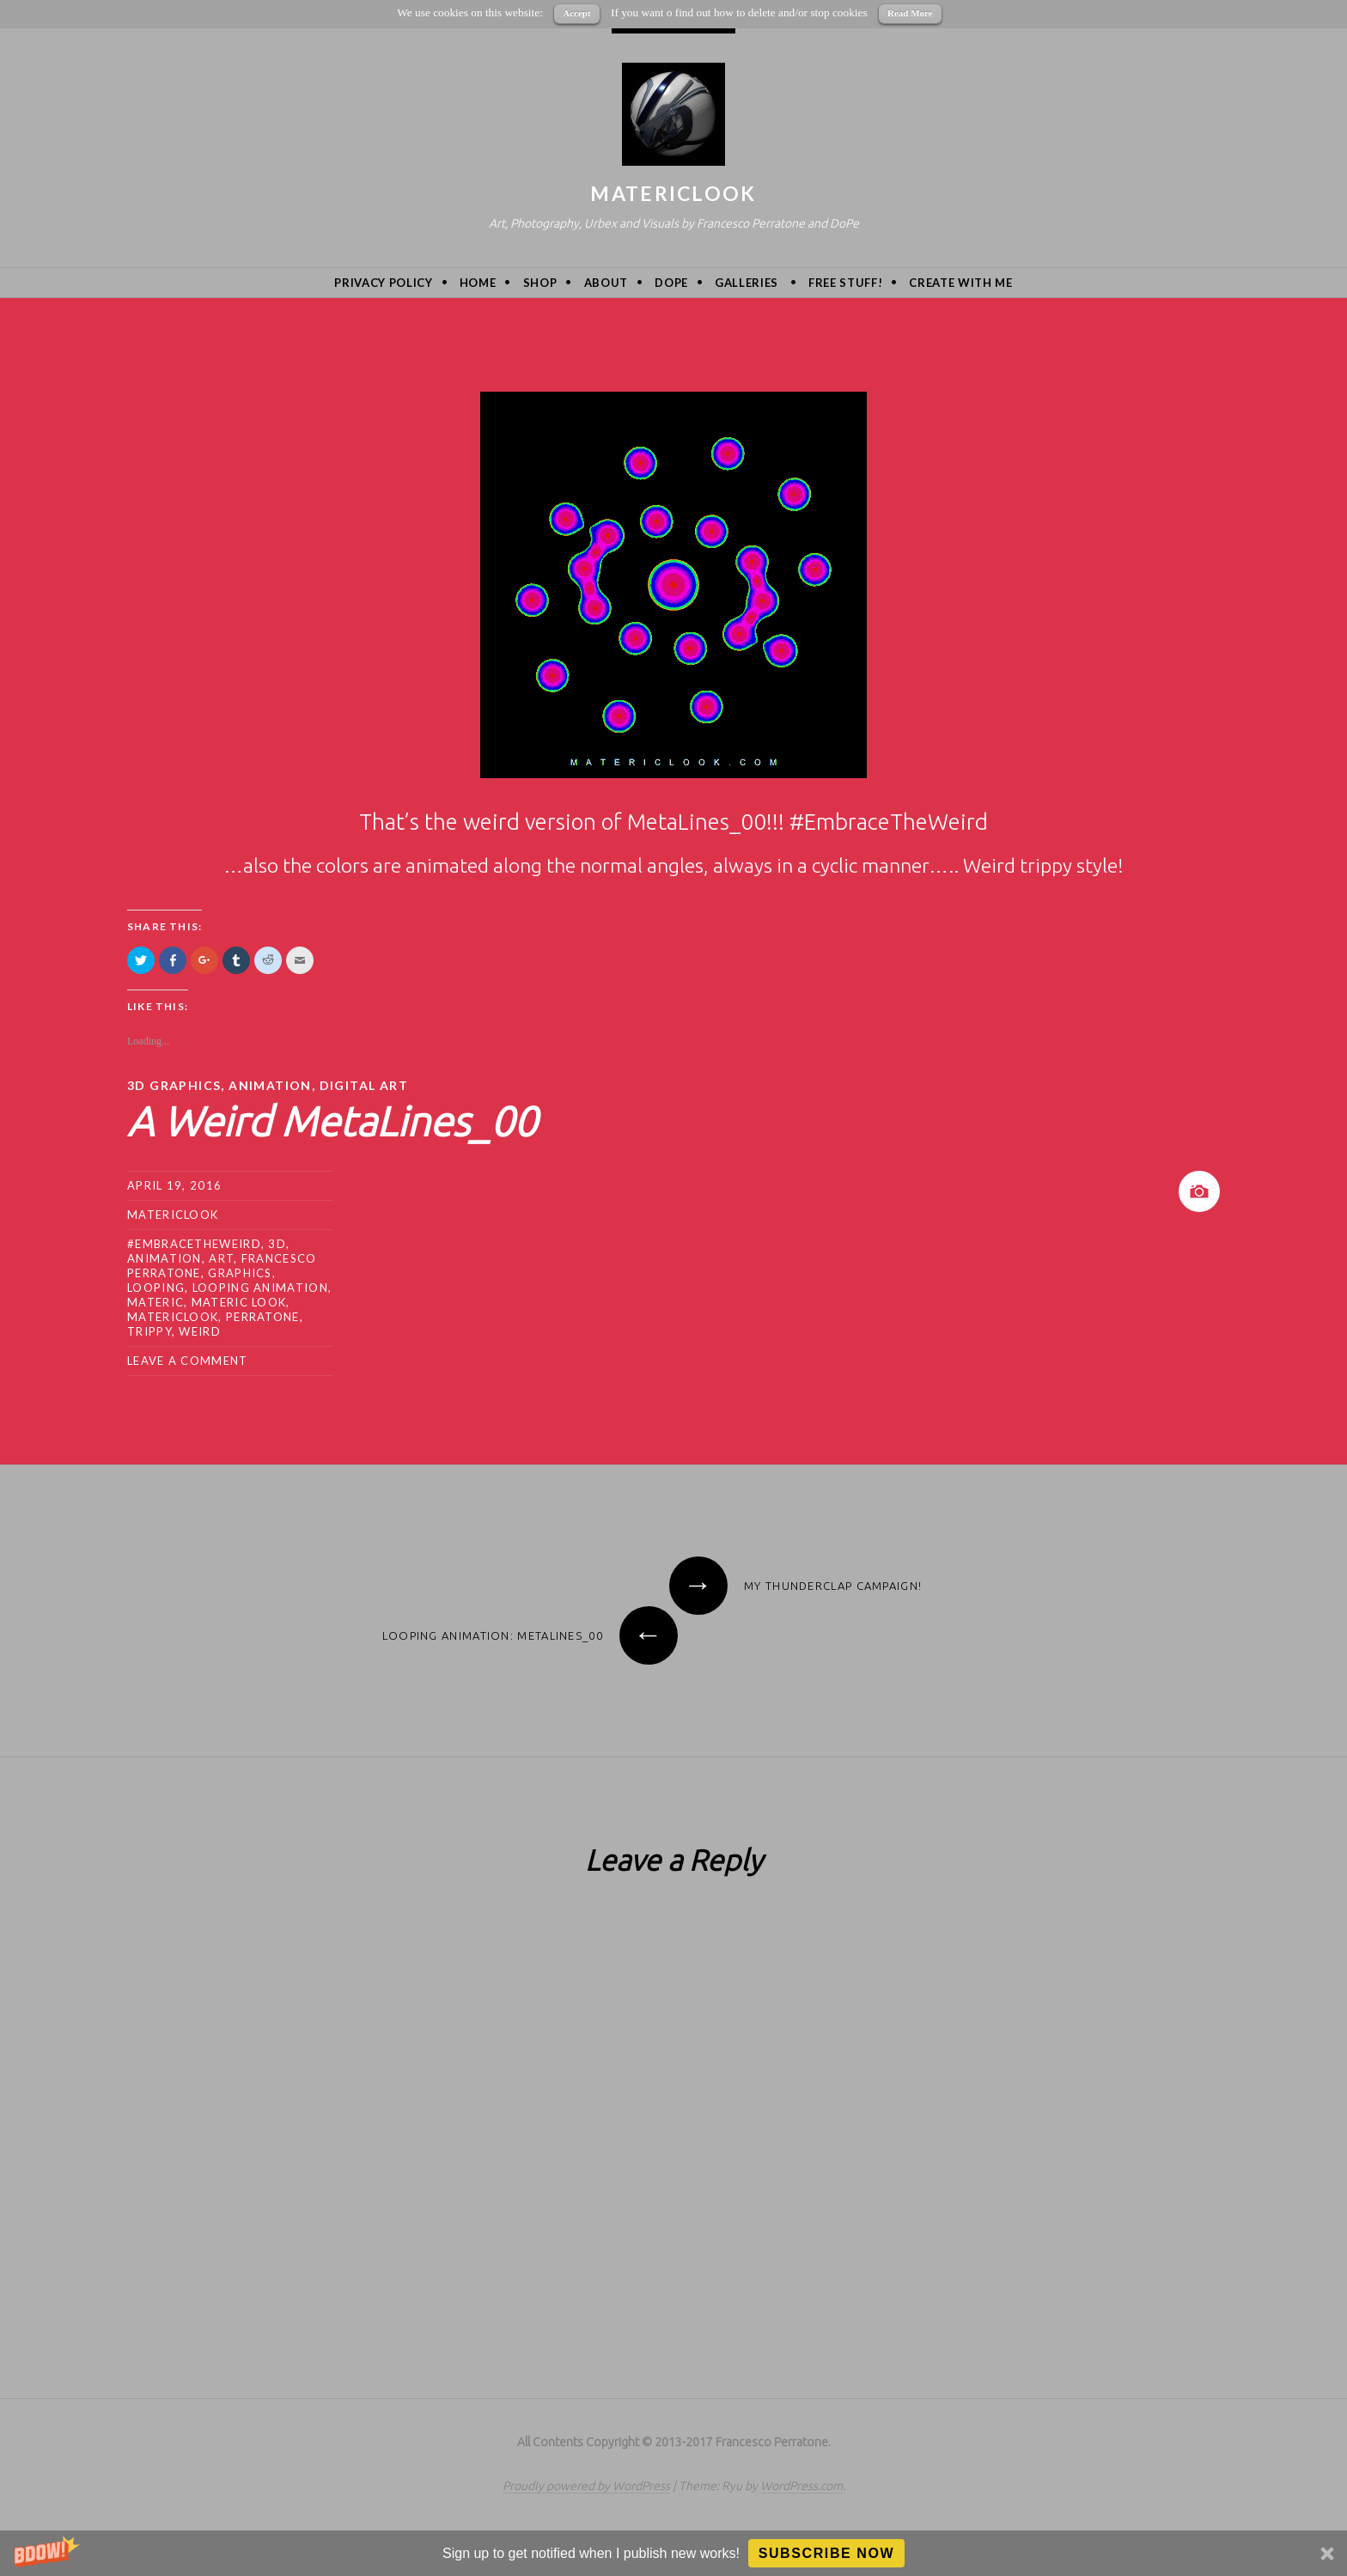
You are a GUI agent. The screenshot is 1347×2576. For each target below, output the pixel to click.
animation (270, 1085)
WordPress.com (801, 2486)
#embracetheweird (194, 1244)
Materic (155, 1302)
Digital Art (364, 1085)
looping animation (260, 1287)
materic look (239, 1302)
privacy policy (383, 282)
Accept (576, 13)
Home (478, 282)
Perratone (263, 1317)
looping (156, 1287)
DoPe (671, 282)
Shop (540, 282)
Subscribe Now (827, 2553)
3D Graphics (174, 1085)
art (221, 1258)
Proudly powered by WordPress (586, 2486)
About (606, 282)
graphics (239, 1273)
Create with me (960, 282)
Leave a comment (187, 1360)
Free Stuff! (845, 282)
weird (200, 1331)
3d (277, 1244)
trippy (149, 1331)
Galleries (746, 282)
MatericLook (673, 193)
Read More (910, 13)
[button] (673, 2553)
